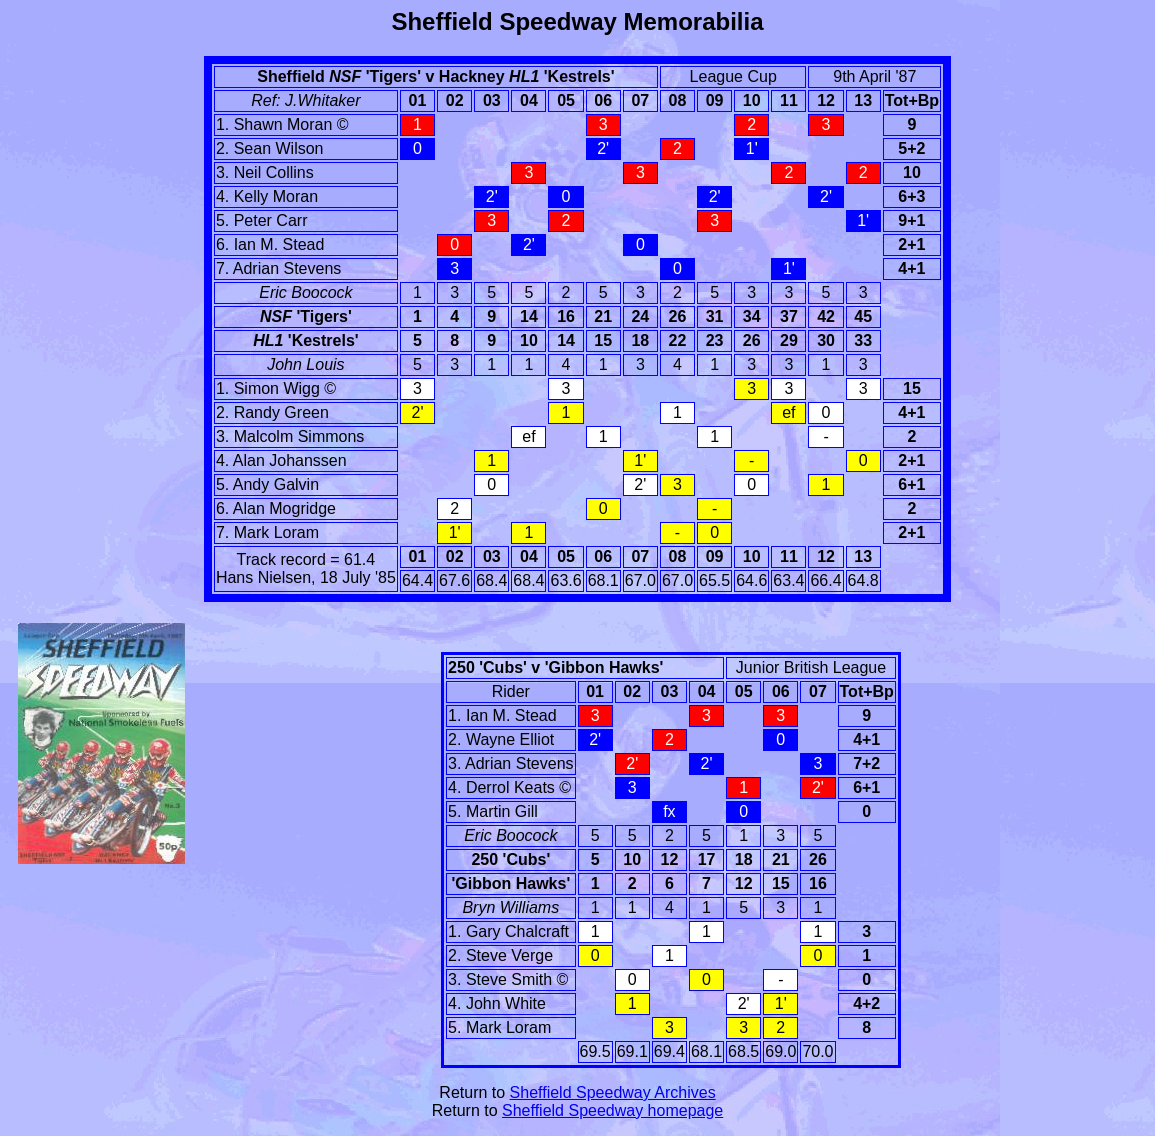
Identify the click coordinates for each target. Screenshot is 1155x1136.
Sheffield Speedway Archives (613, 1092)
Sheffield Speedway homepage (612, 1110)
